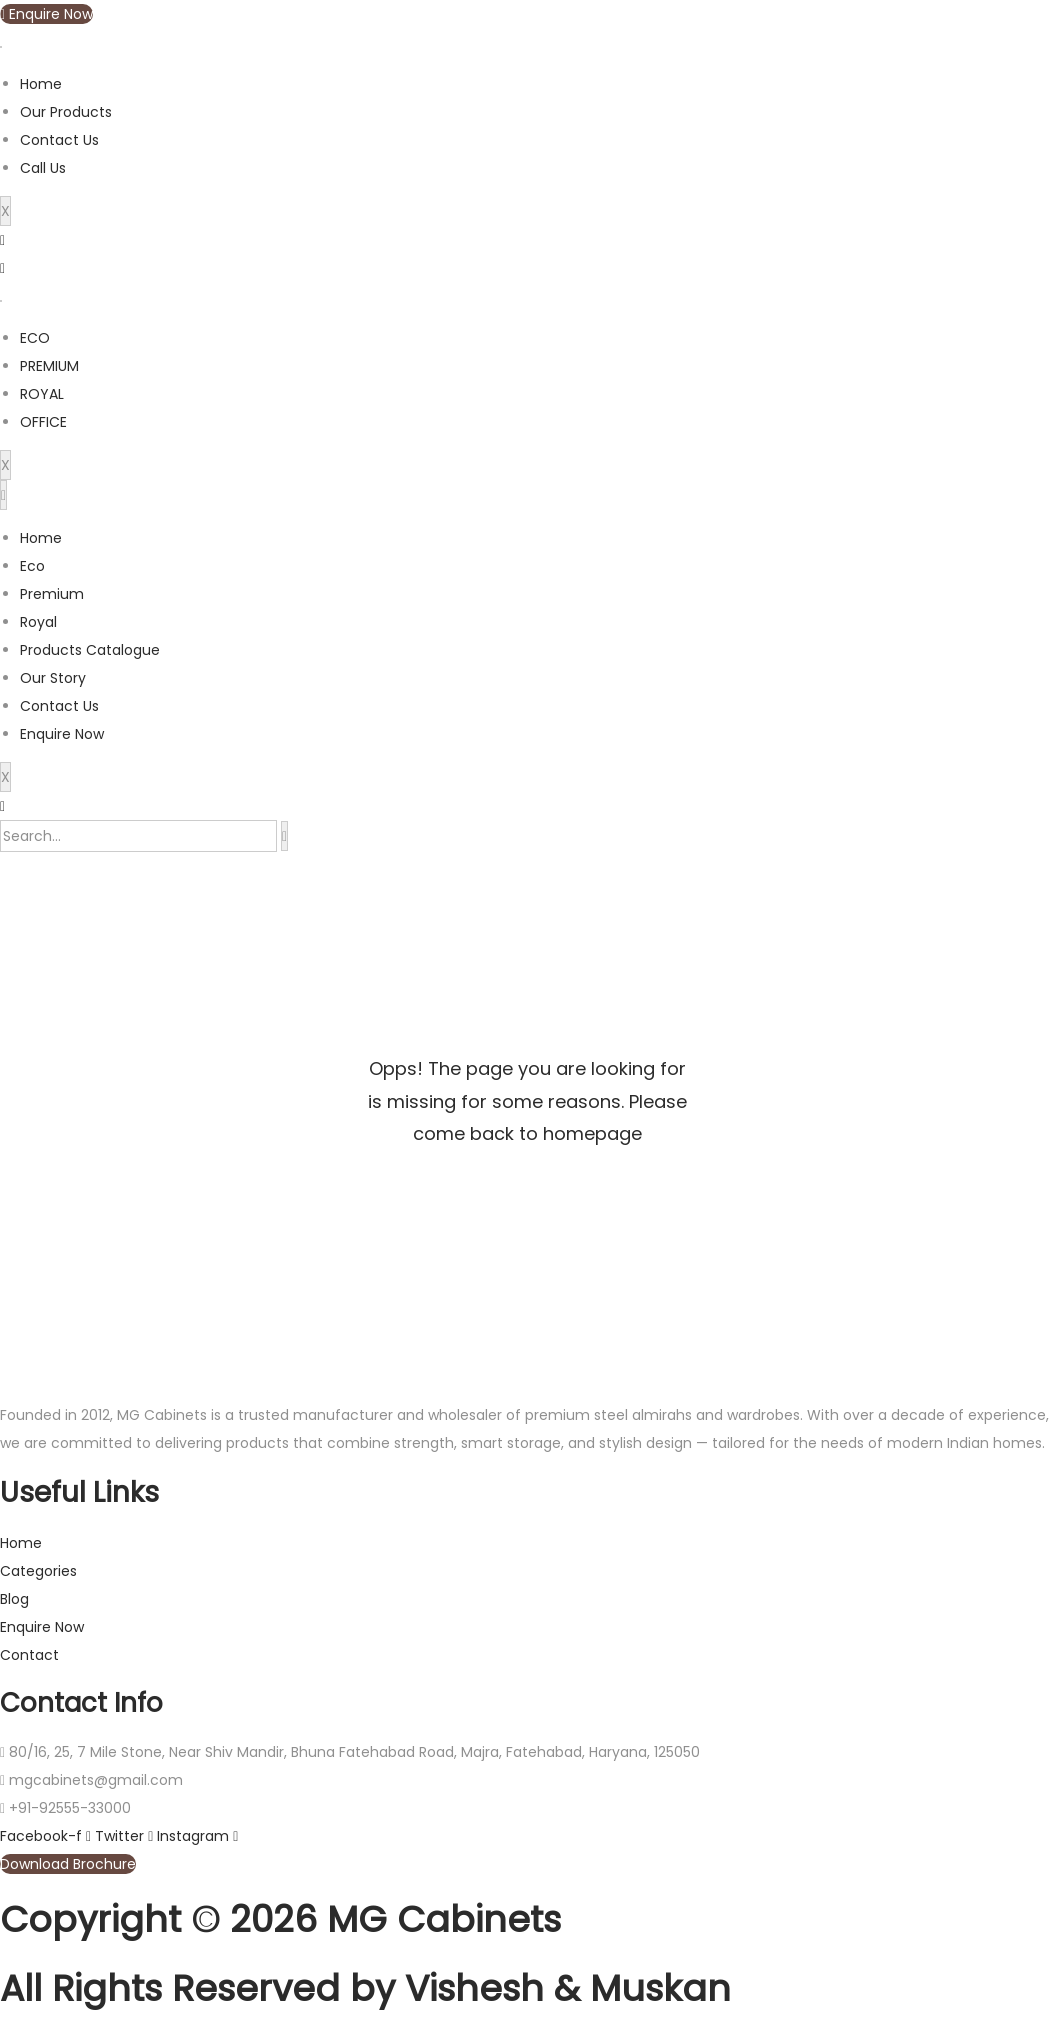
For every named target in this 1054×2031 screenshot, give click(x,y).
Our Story (53, 678)
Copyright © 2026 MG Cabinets (280, 1919)
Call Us (43, 168)
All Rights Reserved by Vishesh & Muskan (365, 1988)
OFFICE (43, 422)
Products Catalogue (90, 650)
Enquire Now (62, 734)
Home (41, 84)
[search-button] (284, 836)
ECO (35, 338)
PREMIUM (49, 366)
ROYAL (42, 394)
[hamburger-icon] (1, 47)
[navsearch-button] (2, 806)
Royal (38, 622)
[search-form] (138, 836)
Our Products (66, 112)
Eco (32, 566)
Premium (52, 594)
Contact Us (59, 140)
